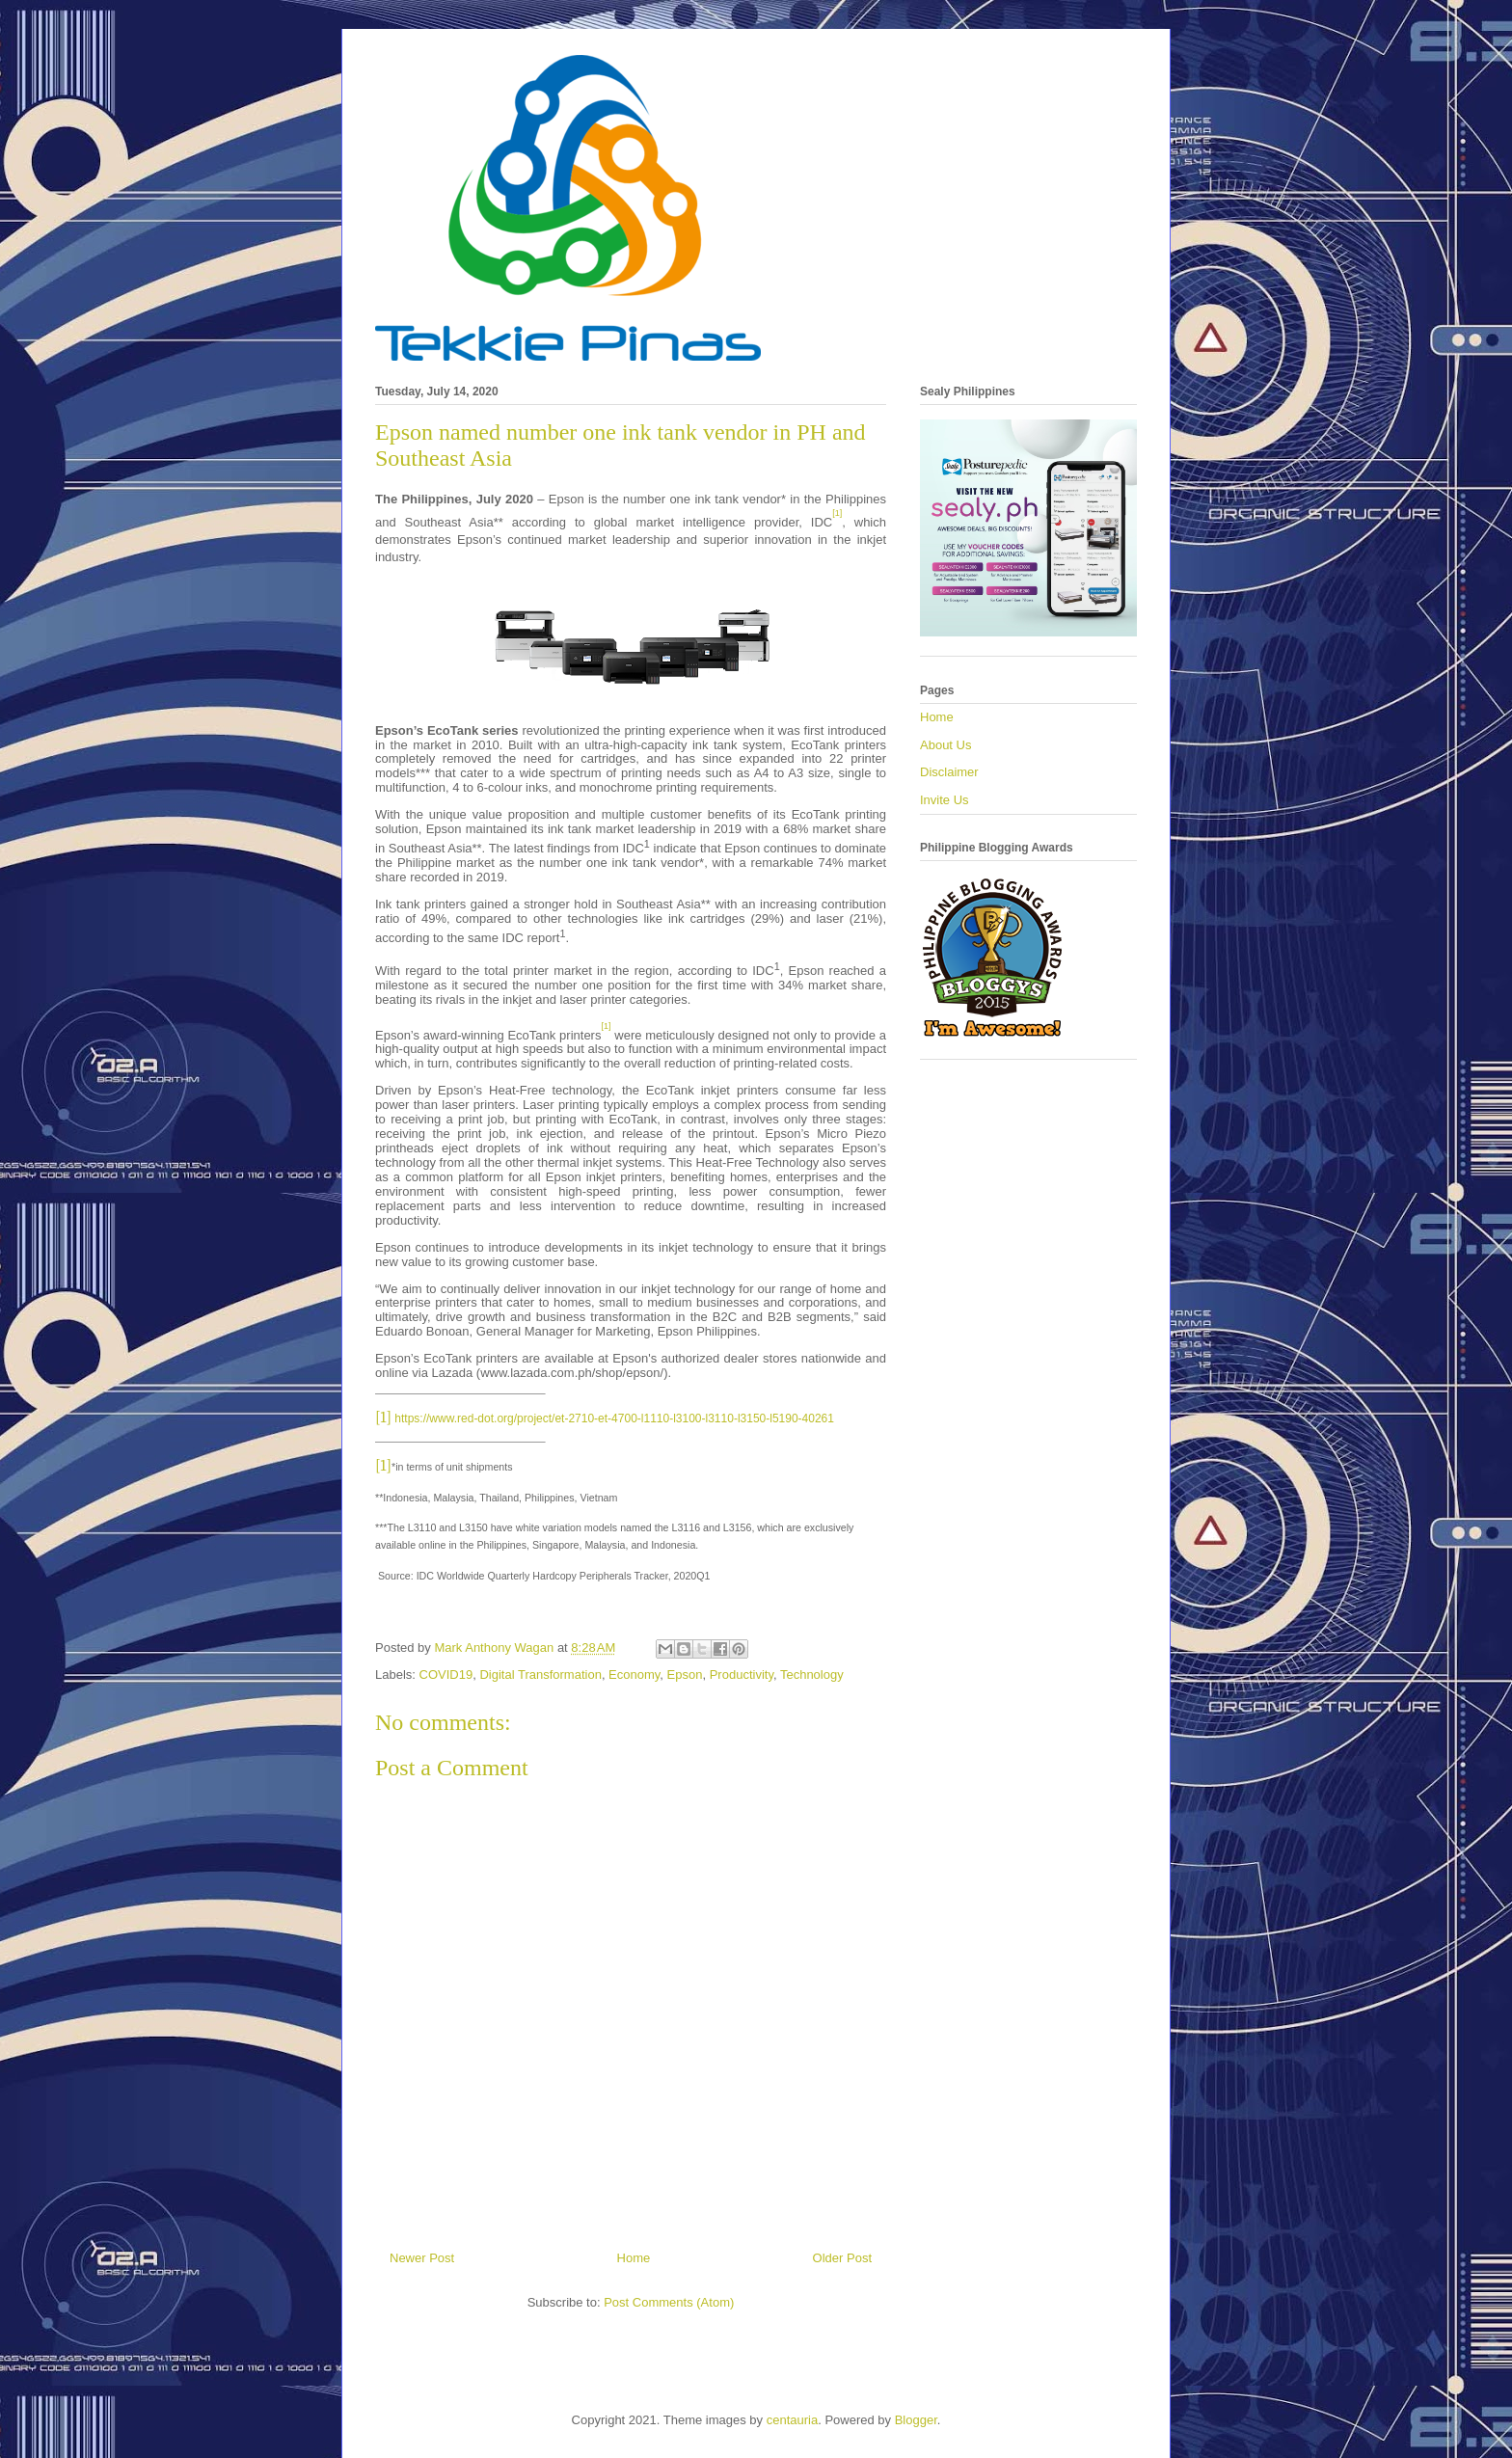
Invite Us (944, 800)
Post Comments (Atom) (669, 2302)
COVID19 (446, 1674)
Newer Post (422, 2258)
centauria (792, 2420)
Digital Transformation (540, 1674)
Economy (634, 1674)
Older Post (842, 2258)
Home (634, 2258)
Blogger (916, 2420)
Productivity (741, 1674)
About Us (945, 745)
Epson (685, 1674)
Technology (812, 1674)
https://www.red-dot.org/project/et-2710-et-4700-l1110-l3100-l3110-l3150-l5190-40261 (614, 1418)
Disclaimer (949, 772)
